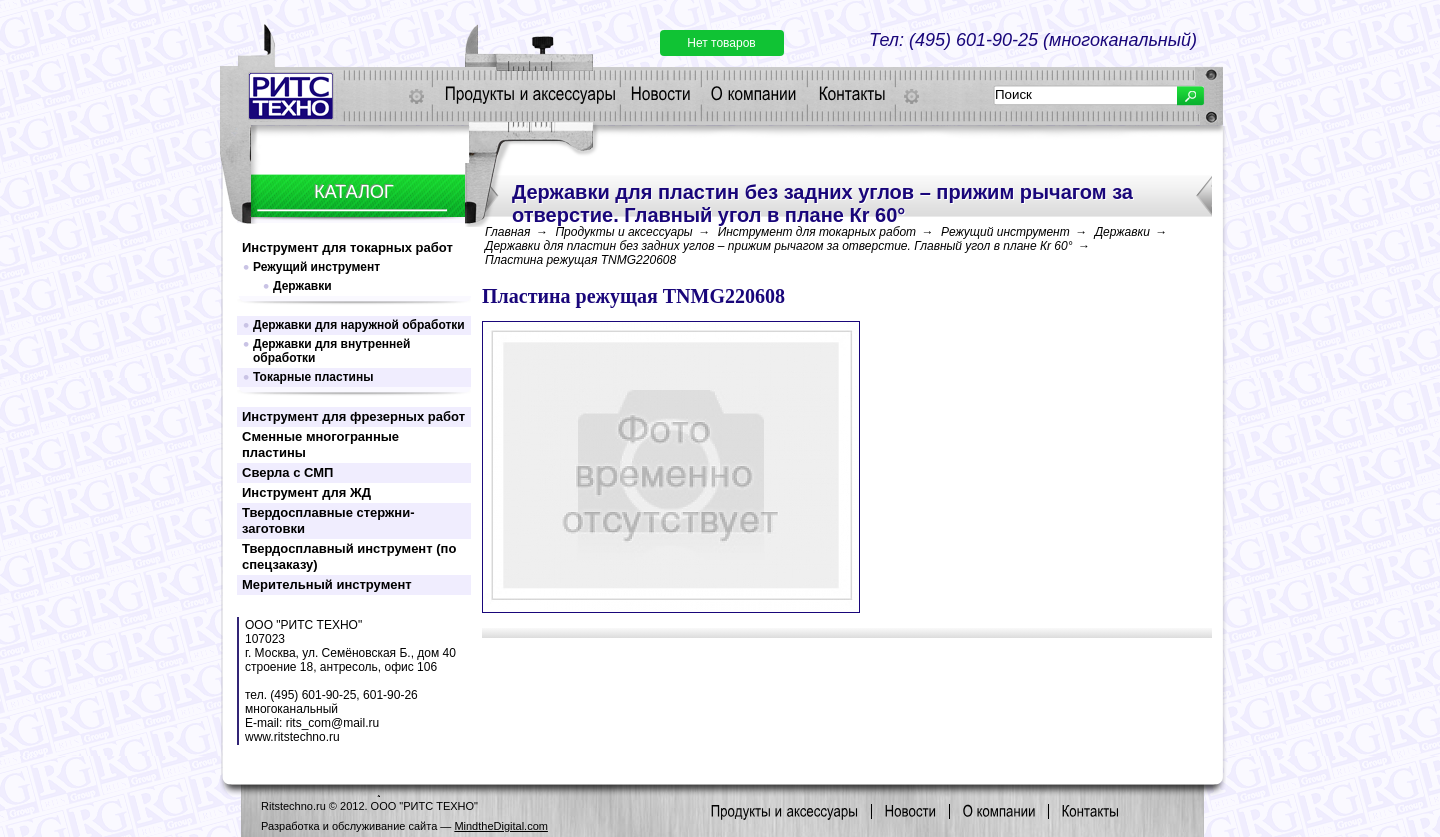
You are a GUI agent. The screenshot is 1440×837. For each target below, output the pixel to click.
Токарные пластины (313, 377)
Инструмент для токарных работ (347, 247)
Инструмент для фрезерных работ (353, 416)
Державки (302, 286)
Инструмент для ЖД (306, 492)
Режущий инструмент (316, 267)
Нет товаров (721, 43)
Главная (507, 232)
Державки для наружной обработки (359, 325)
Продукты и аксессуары (623, 232)
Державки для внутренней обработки (331, 351)
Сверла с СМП (287, 472)
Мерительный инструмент (327, 584)
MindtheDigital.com (501, 826)
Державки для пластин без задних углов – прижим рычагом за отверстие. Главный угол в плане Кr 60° (779, 246)
